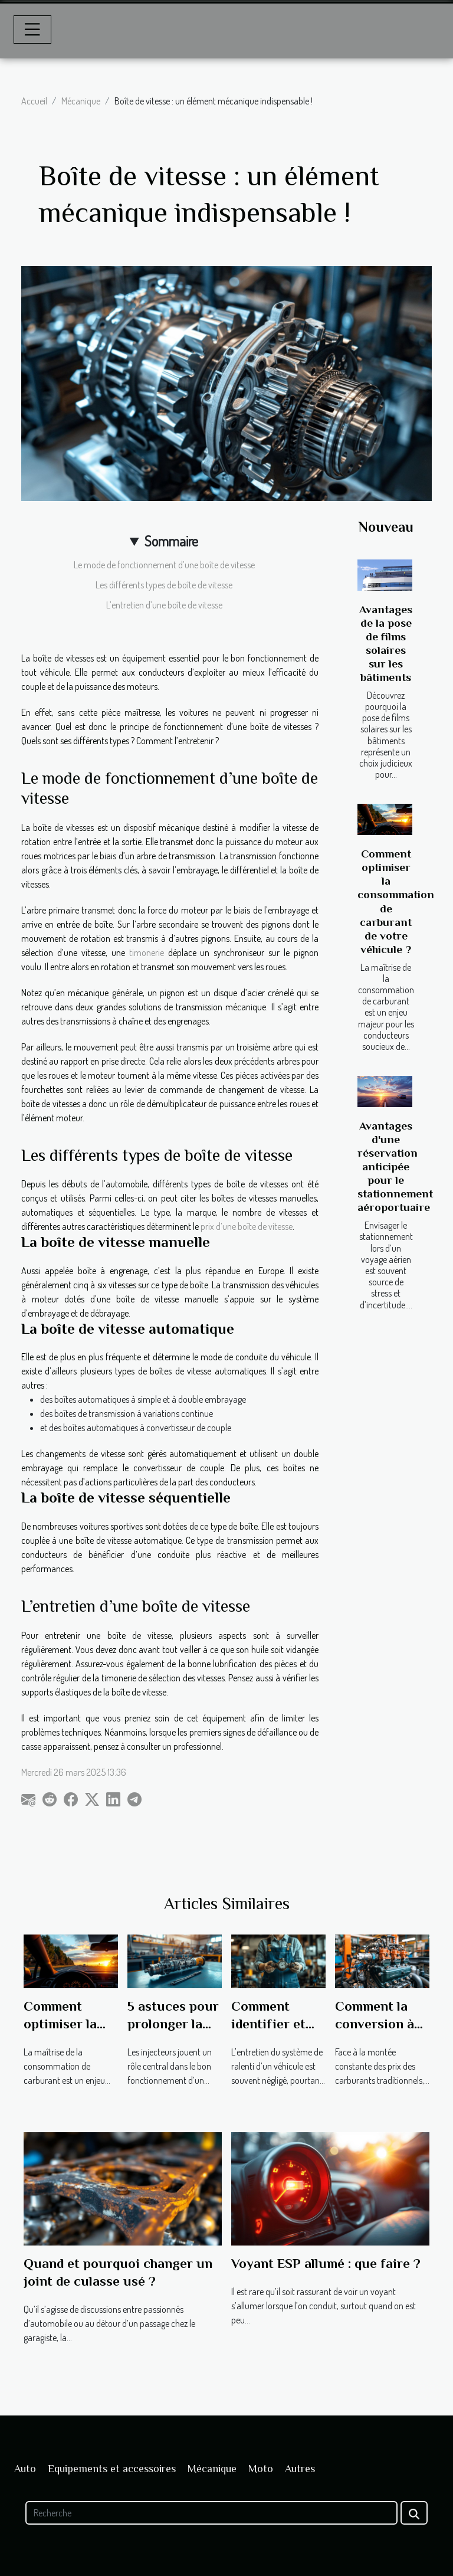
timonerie (148, 952)
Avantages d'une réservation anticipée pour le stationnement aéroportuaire (395, 1166)
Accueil (34, 101)
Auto (25, 2468)
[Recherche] (211, 2513)
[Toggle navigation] (32, 29)
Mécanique (80, 101)
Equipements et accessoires (112, 2468)
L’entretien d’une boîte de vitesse (164, 605)
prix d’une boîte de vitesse (246, 1226)
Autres (300, 2468)
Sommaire (171, 541)
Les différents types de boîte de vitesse (164, 585)
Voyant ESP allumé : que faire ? (326, 2263)
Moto (260, 2468)
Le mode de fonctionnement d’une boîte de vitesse (164, 565)
